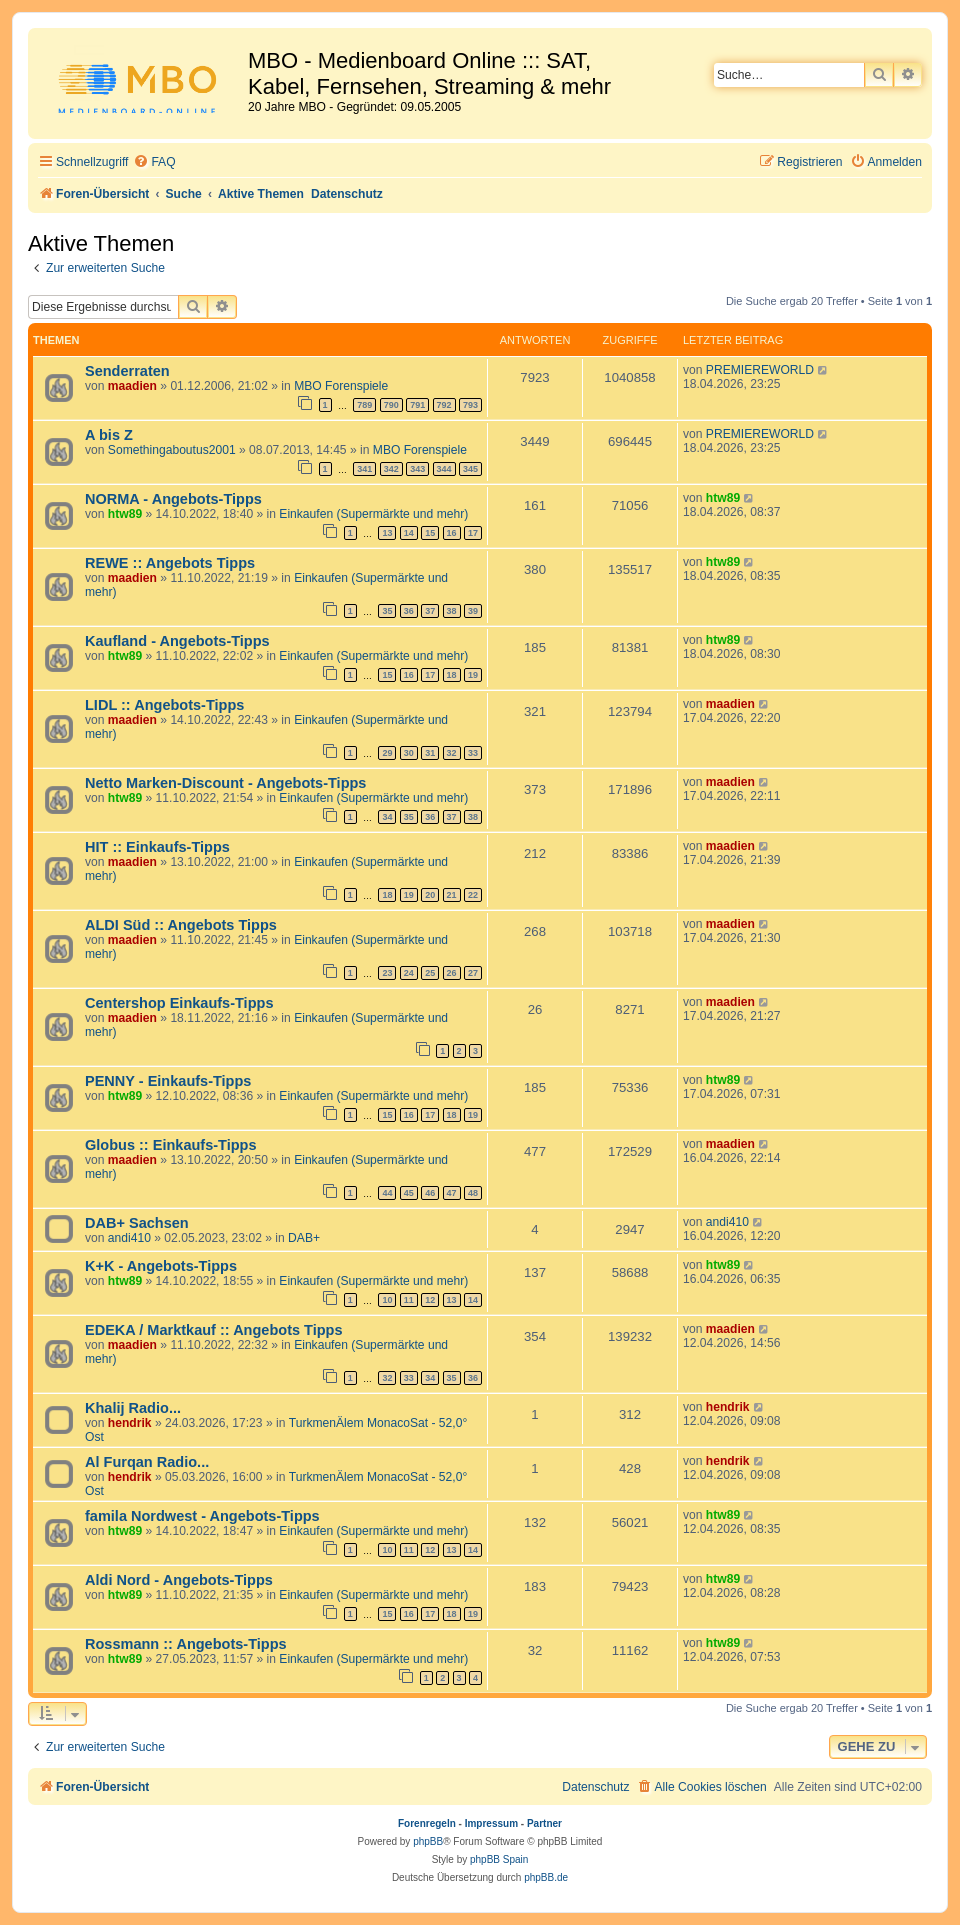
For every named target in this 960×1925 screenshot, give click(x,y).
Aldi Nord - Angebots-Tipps (179, 1580)
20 (430, 895)
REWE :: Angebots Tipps (170, 563)
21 (452, 895)
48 (473, 1193)
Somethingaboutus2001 (172, 450)
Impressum (491, 1823)
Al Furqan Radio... (147, 1462)
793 (470, 405)
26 (452, 973)
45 (409, 1193)
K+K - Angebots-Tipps (161, 1266)
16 (452, 533)
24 (409, 973)
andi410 (129, 1238)
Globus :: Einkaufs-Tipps (171, 1145)
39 (473, 611)
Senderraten (127, 371)
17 (473, 533)
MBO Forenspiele (341, 386)
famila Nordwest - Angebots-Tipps (202, 1516)
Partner (544, 1823)
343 (417, 469)
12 (430, 1300)
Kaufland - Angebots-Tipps (177, 641)
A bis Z (109, 435)
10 (387, 1300)
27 (473, 973)
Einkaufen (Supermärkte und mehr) (373, 514)
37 (430, 611)
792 (444, 405)
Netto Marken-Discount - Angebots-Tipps (225, 783)
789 (364, 405)
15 (430, 533)
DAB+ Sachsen (137, 1223)
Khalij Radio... (133, 1408)
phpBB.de (546, 1877)
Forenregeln (427, 1823)
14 (409, 533)
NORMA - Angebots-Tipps (173, 499)
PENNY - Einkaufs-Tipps (168, 1081)
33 (473, 753)
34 (387, 817)
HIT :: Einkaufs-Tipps (157, 847)
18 (452, 675)
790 (391, 405)
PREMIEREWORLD (760, 370)
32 (452, 753)
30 (409, 753)
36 (409, 611)
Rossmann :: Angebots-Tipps (186, 1644)
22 (473, 895)
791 (417, 405)
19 (473, 675)
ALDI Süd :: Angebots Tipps (181, 925)
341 (364, 469)
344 (444, 469)
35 (387, 611)
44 (387, 1193)
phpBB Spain (499, 1859)
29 (387, 753)
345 (470, 469)
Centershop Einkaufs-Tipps (179, 1003)
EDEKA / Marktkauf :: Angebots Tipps (214, 1330)
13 (387, 533)
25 (430, 973)
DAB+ (304, 1238)
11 (409, 1300)
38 (452, 611)
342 (391, 469)
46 (430, 1193)
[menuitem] (154, 162)
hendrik (130, 1423)
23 (387, 973)
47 (452, 1193)
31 (430, 753)
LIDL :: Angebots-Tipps (164, 705)
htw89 (125, 514)
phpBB (428, 1841)
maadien (132, 386)
